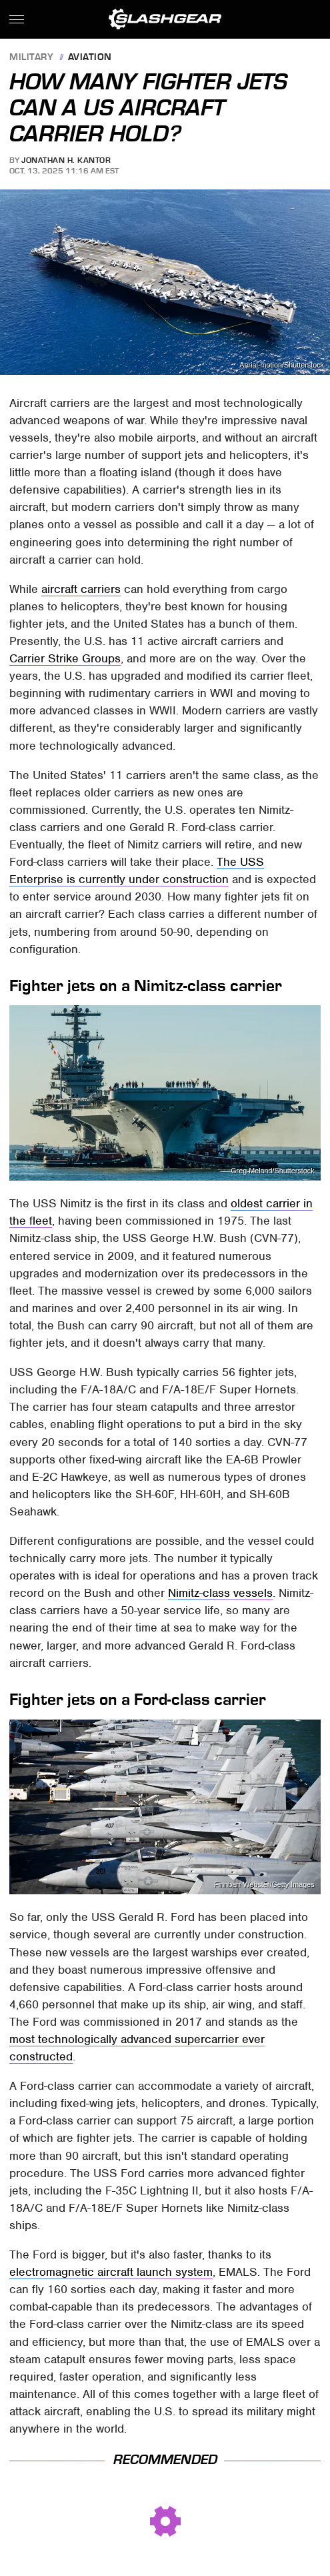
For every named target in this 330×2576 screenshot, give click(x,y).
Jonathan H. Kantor (66, 160)
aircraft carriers (81, 589)
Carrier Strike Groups (65, 658)
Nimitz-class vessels (220, 1592)
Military (31, 57)
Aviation (90, 57)
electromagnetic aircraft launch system (111, 2272)
